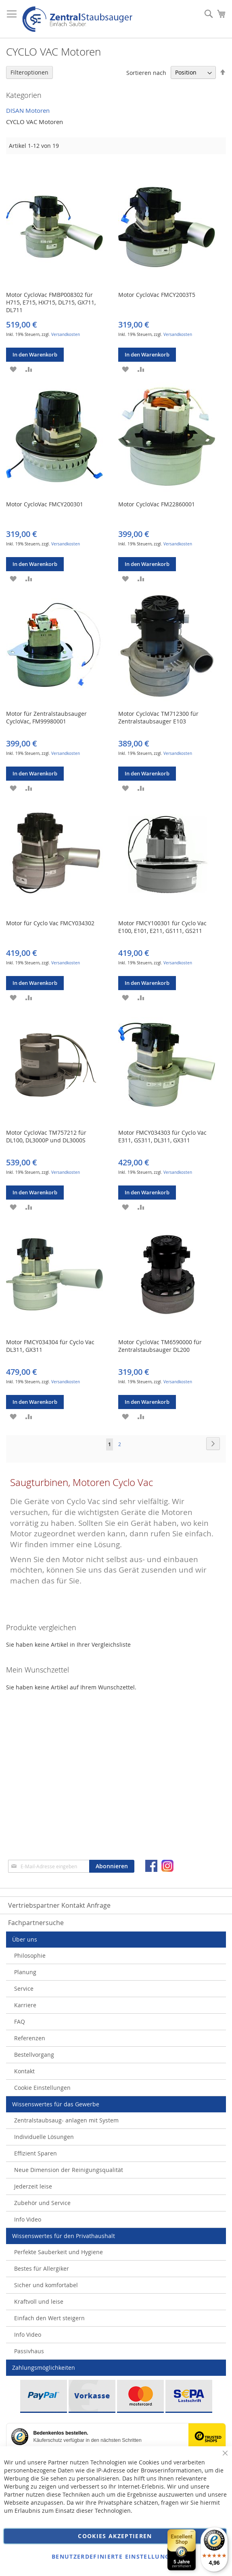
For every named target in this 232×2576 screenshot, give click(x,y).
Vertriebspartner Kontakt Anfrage (59, 1905)
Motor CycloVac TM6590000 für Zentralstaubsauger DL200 (160, 1345)
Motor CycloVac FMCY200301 (44, 504)
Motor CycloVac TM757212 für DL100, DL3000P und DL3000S (46, 1136)
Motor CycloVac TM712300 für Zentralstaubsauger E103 (158, 717)
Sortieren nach (146, 72)
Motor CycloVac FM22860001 (156, 504)
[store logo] (77, 19)
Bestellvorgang (34, 2054)
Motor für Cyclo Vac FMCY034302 (50, 923)
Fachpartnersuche (36, 1922)
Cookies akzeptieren (115, 2536)
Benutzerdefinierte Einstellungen (115, 2556)
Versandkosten (65, 334)
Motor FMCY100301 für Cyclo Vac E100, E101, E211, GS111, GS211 (162, 927)
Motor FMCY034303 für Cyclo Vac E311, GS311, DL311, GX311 (162, 1136)
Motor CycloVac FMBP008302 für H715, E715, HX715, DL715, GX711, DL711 (51, 302)
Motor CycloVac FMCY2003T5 (156, 294)
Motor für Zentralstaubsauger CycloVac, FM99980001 (46, 717)
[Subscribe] (111, 1866)
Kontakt (24, 2071)
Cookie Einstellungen (42, 2087)
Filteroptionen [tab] (29, 72)
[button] (13, 369)
